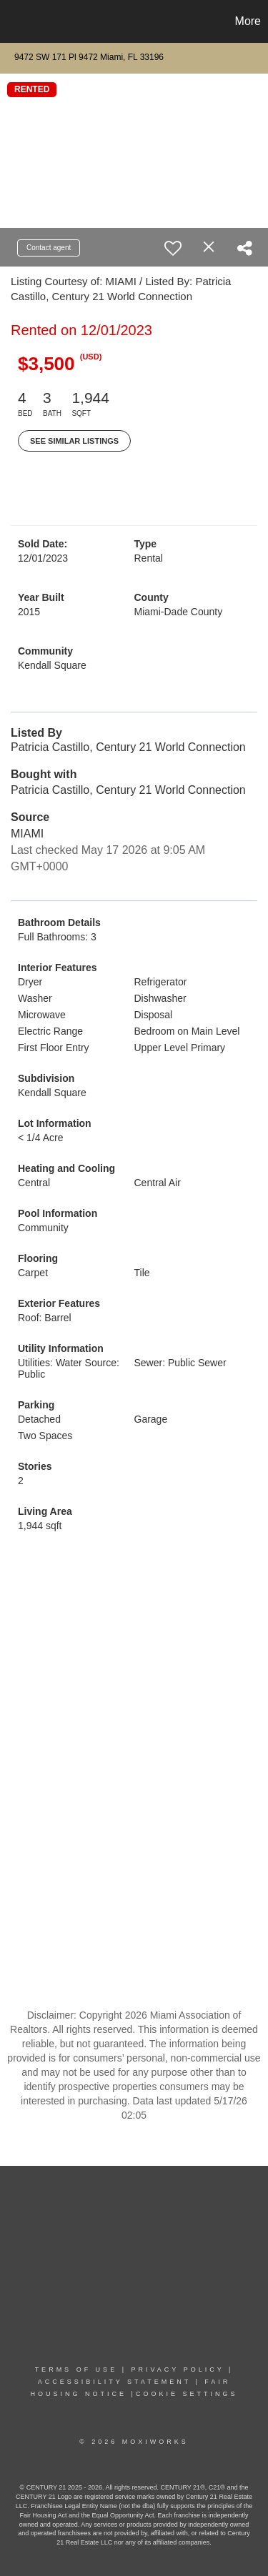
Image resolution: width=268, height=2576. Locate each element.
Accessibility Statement (114, 2381)
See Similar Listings (74, 441)
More (248, 21)
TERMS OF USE (76, 2369)
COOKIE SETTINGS (187, 2393)
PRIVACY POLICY (177, 2369)
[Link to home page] (13, 21)
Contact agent (48, 248)
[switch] (173, 248)
